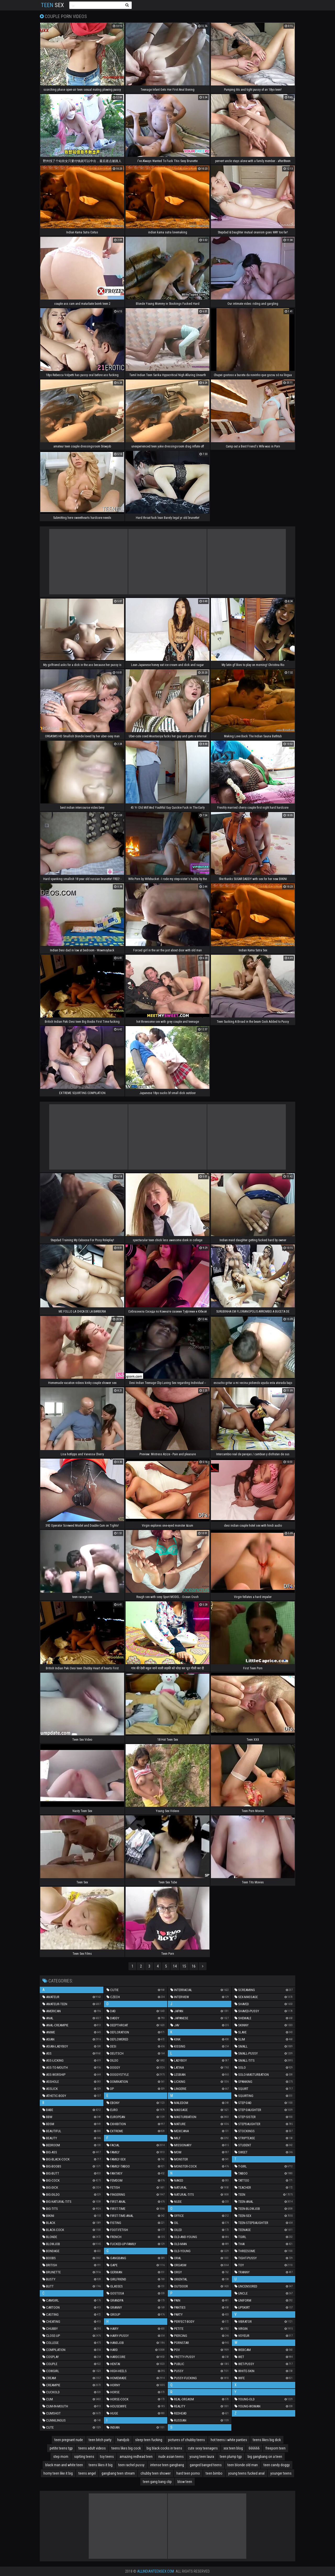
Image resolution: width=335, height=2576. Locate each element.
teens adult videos (92, 2448)
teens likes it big (101, 2465)
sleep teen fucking (148, 2440)
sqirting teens (84, 2456)
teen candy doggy (277, 2465)
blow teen (184, 2482)
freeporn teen (275, 2448)
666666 (254, 2448)
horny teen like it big (58, 2473)
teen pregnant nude (68, 2440)
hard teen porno (188, 2473)
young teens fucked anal (246, 2473)
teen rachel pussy (131, 2465)
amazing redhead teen (136, 2456)
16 (194, 1966)
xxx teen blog (233, 2448)
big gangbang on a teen (265, 2456)
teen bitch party (100, 2440)
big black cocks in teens (164, 2448)
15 (184, 1966)
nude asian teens (171, 2456)
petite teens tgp (61, 2448)
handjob (123, 2440)
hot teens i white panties (229, 2440)
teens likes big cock (126, 2448)
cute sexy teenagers (203, 2448)
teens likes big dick (267, 2440)
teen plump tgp (231, 2456)
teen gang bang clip (157, 2482)
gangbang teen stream (118, 2473)
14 (175, 1966)
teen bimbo (214, 2473)
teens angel (87, 2473)
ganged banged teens (206, 2465)
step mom (60, 2456)
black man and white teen (64, 2465)
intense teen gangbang (167, 2465)
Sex (52, 5)
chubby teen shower (156, 2473)
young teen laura (201, 2456)
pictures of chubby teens (186, 2440)
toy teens (107, 2456)
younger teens (281, 2473)
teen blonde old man (242, 2465)
